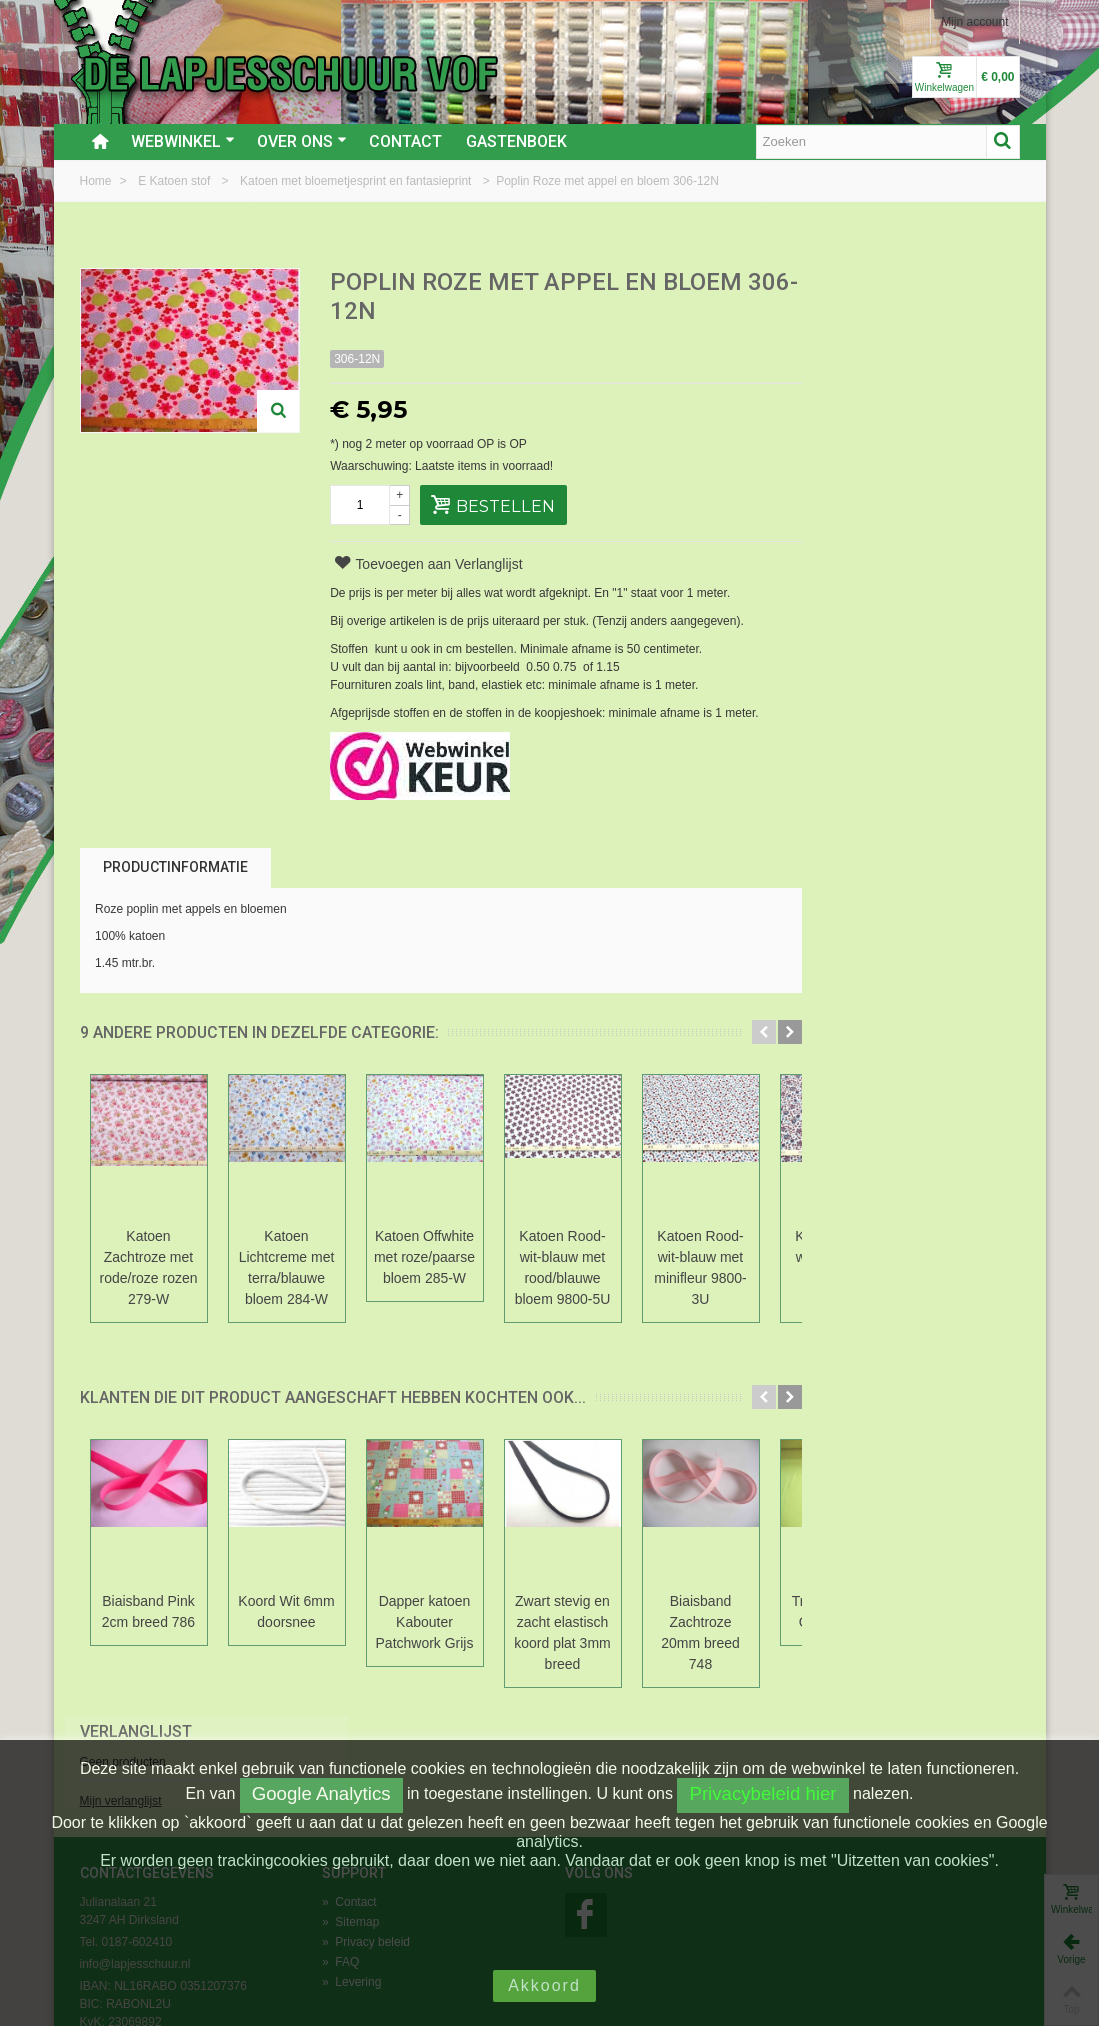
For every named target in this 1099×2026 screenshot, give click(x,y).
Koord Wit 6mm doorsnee (286, 1611)
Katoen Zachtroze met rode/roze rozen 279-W (149, 1267)
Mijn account (974, 22)
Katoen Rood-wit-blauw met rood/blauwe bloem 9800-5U (563, 1267)
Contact (405, 141)
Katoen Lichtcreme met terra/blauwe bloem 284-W (287, 1267)
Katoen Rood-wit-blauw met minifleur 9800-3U (700, 1267)
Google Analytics (321, 1793)
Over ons (302, 141)
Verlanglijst (863, 283)
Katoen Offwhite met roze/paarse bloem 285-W (424, 1257)
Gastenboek (516, 141)
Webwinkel (183, 141)
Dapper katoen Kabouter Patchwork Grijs (425, 1622)
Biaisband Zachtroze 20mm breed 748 (700, 1632)
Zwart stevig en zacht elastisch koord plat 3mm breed (562, 1632)
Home (97, 181)
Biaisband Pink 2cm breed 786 (148, 1611)
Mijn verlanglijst (848, 353)
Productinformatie (175, 867)
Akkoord (544, 1985)
